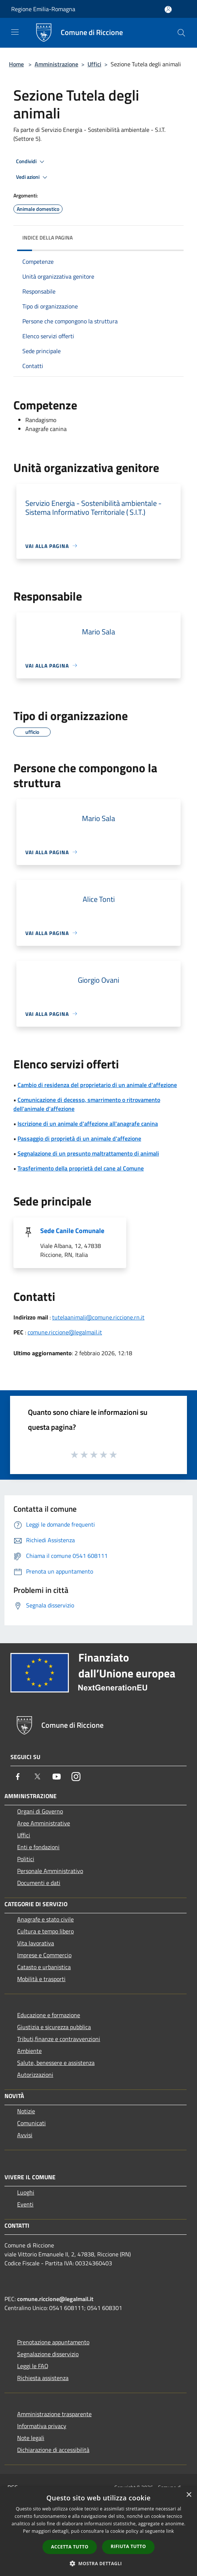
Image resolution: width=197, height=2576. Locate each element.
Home (16, 64)
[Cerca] (181, 32)
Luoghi (25, 2192)
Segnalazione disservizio (48, 2354)
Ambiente (29, 2050)
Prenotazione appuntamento (53, 2342)
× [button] (188, 2495)
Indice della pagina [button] (47, 237)
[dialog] (98, 2531)
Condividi (31, 161)
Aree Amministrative (43, 1823)
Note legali (30, 2437)
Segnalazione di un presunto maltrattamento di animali (88, 1153)
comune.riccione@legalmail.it (65, 1332)
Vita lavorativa (35, 1943)
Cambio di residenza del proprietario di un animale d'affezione (97, 1084)
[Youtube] (56, 1776)
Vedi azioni (33, 177)
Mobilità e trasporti (41, 1978)
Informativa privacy (41, 2425)
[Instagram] (76, 1776)
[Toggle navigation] (14, 32)
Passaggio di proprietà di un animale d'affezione (79, 1138)
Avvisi (24, 2134)
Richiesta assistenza (43, 2377)
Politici (25, 1858)
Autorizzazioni (35, 2074)
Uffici (94, 64)
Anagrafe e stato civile (45, 1919)
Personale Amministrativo (50, 1870)
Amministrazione (56, 64)
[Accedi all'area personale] (168, 9)
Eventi (25, 2204)
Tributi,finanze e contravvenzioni (58, 2038)
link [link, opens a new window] (170, 2531)
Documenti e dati (38, 1882)
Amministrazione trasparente (54, 2413)
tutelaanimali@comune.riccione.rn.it (98, 1317)
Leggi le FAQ (32, 2365)
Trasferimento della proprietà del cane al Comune (81, 1168)
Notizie (26, 2111)
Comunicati (31, 2123)
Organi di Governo (40, 1811)
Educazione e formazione (48, 2015)
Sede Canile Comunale (72, 1231)
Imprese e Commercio (44, 1955)
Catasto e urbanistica (44, 1966)
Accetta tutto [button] (69, 2547)
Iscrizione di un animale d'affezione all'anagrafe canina (88, 1123)
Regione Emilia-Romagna (43, 8)
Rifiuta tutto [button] (128, 2546)
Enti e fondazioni (38, 1847)
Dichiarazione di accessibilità (53, 2449)
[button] (98, 2563)
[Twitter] (37, 1776)
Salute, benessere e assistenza (56, 2062)
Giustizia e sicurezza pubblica (54, 2026)
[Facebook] (17, 1776)
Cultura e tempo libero (45, 1931)
